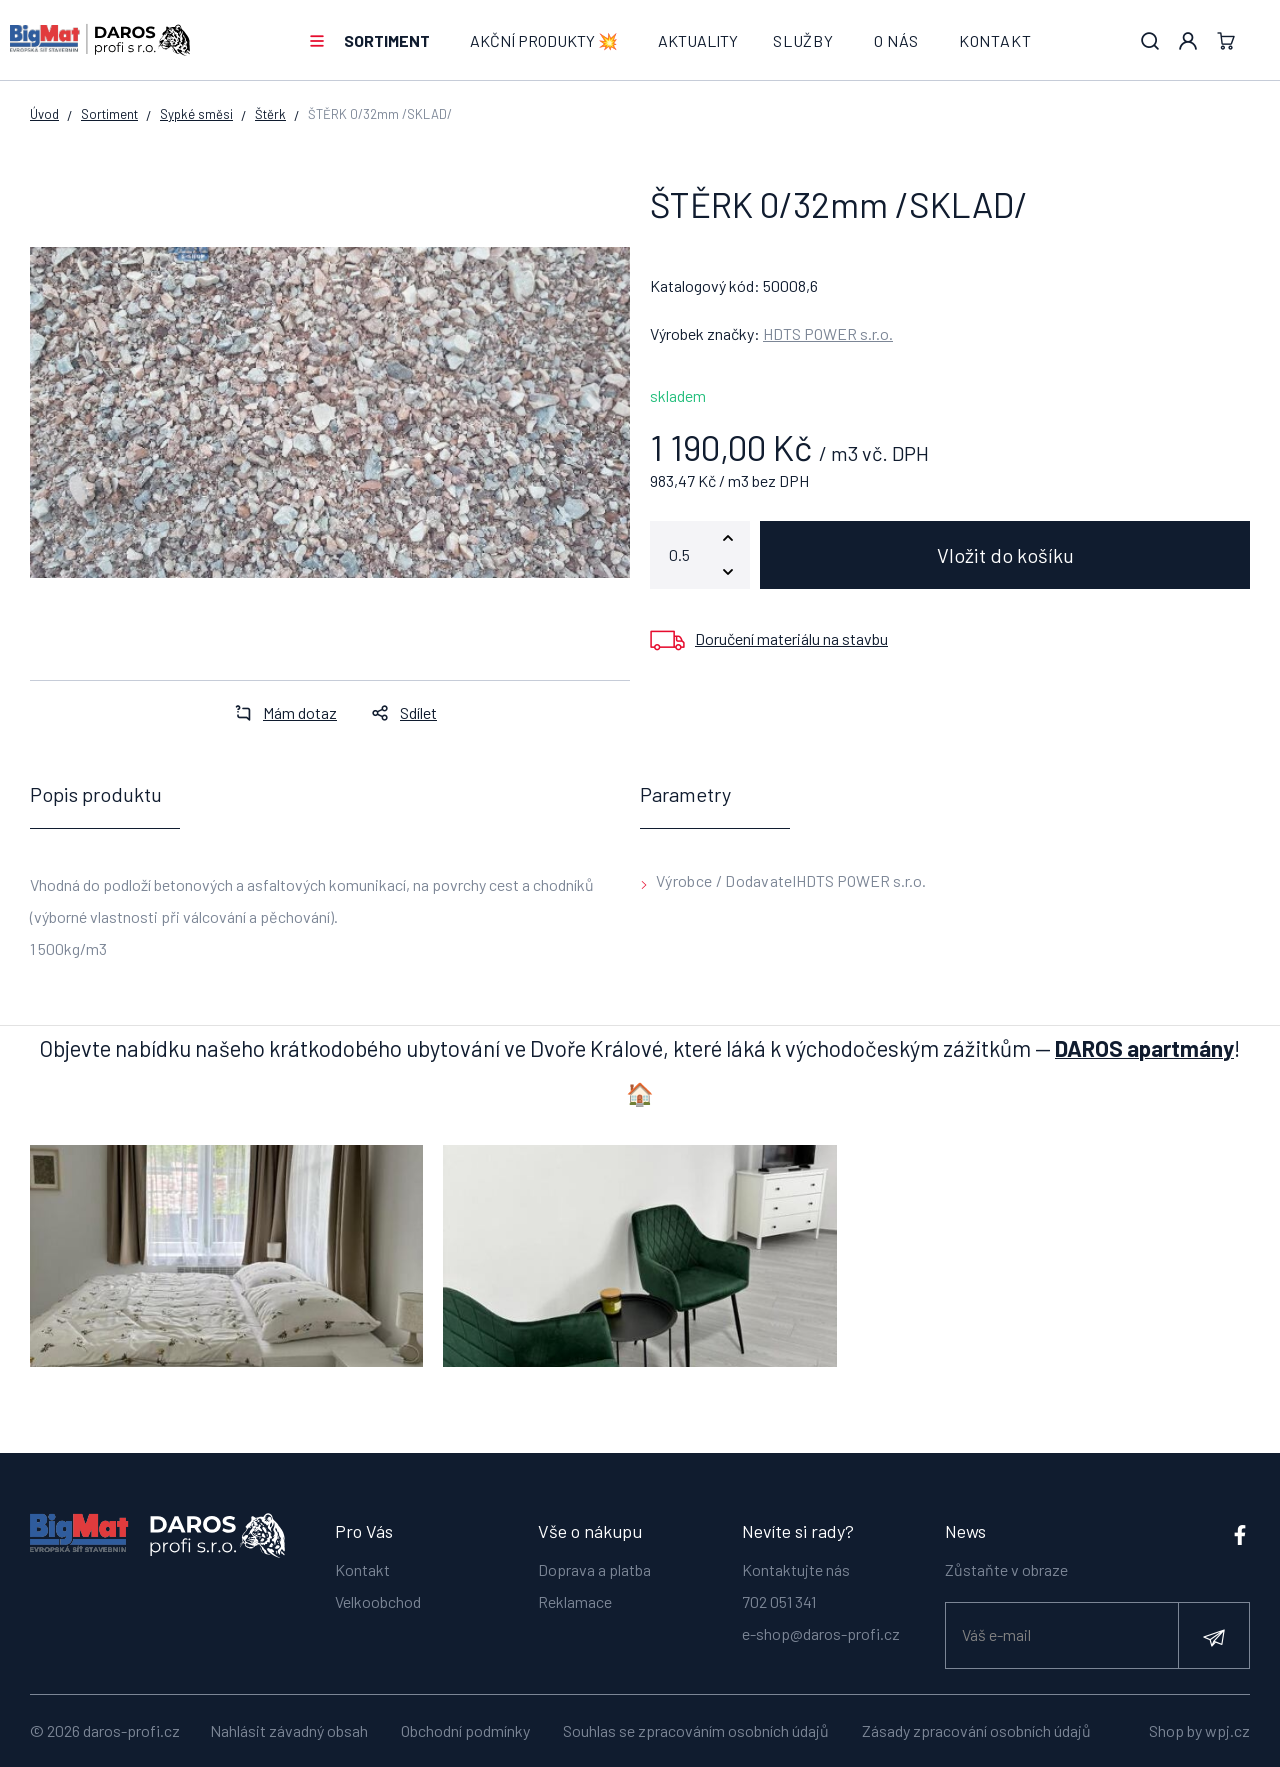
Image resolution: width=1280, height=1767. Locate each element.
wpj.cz (1227, 1730)
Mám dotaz (280, 712)
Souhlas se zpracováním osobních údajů (696, 1730)
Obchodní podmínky (465, 1730)
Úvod (44, 114)
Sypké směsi (196, 114)
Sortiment (387, 40)
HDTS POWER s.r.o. (828, 333)
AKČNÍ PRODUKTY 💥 (544, 40)
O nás (896, 40)
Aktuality (698, 40)
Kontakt (995, 40)
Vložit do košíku (1005, 555)
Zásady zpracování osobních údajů (976, 1730)
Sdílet (398, 712)
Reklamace (575, 1601)
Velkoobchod (378, 1601)
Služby (803, 40)
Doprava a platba (594, 1569)
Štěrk (270, 114)
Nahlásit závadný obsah (289, 1730)
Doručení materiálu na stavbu (791, 638)
